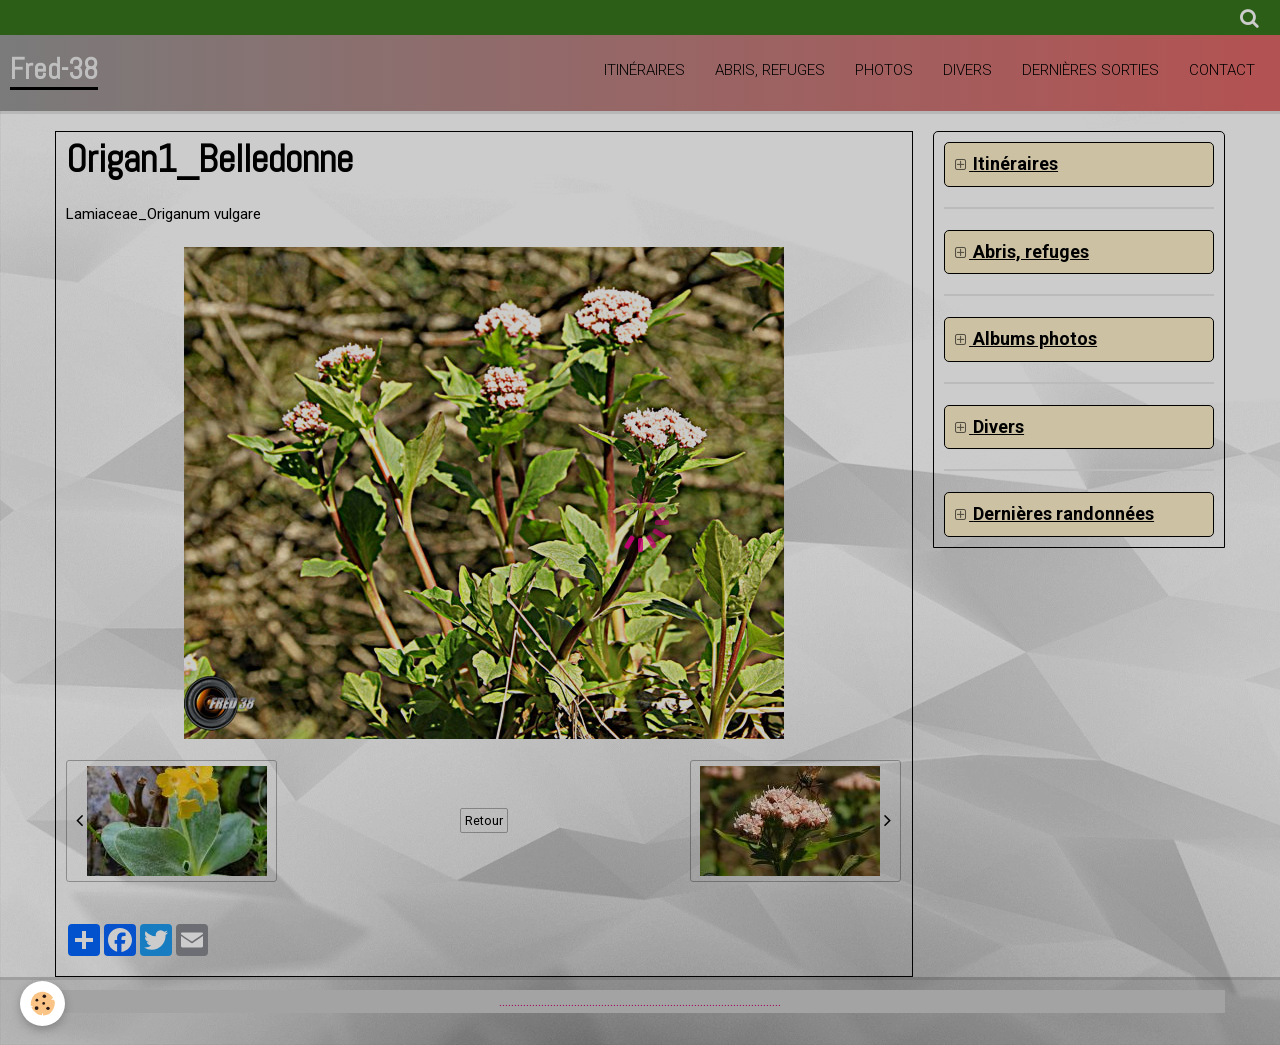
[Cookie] (42, 1003)
